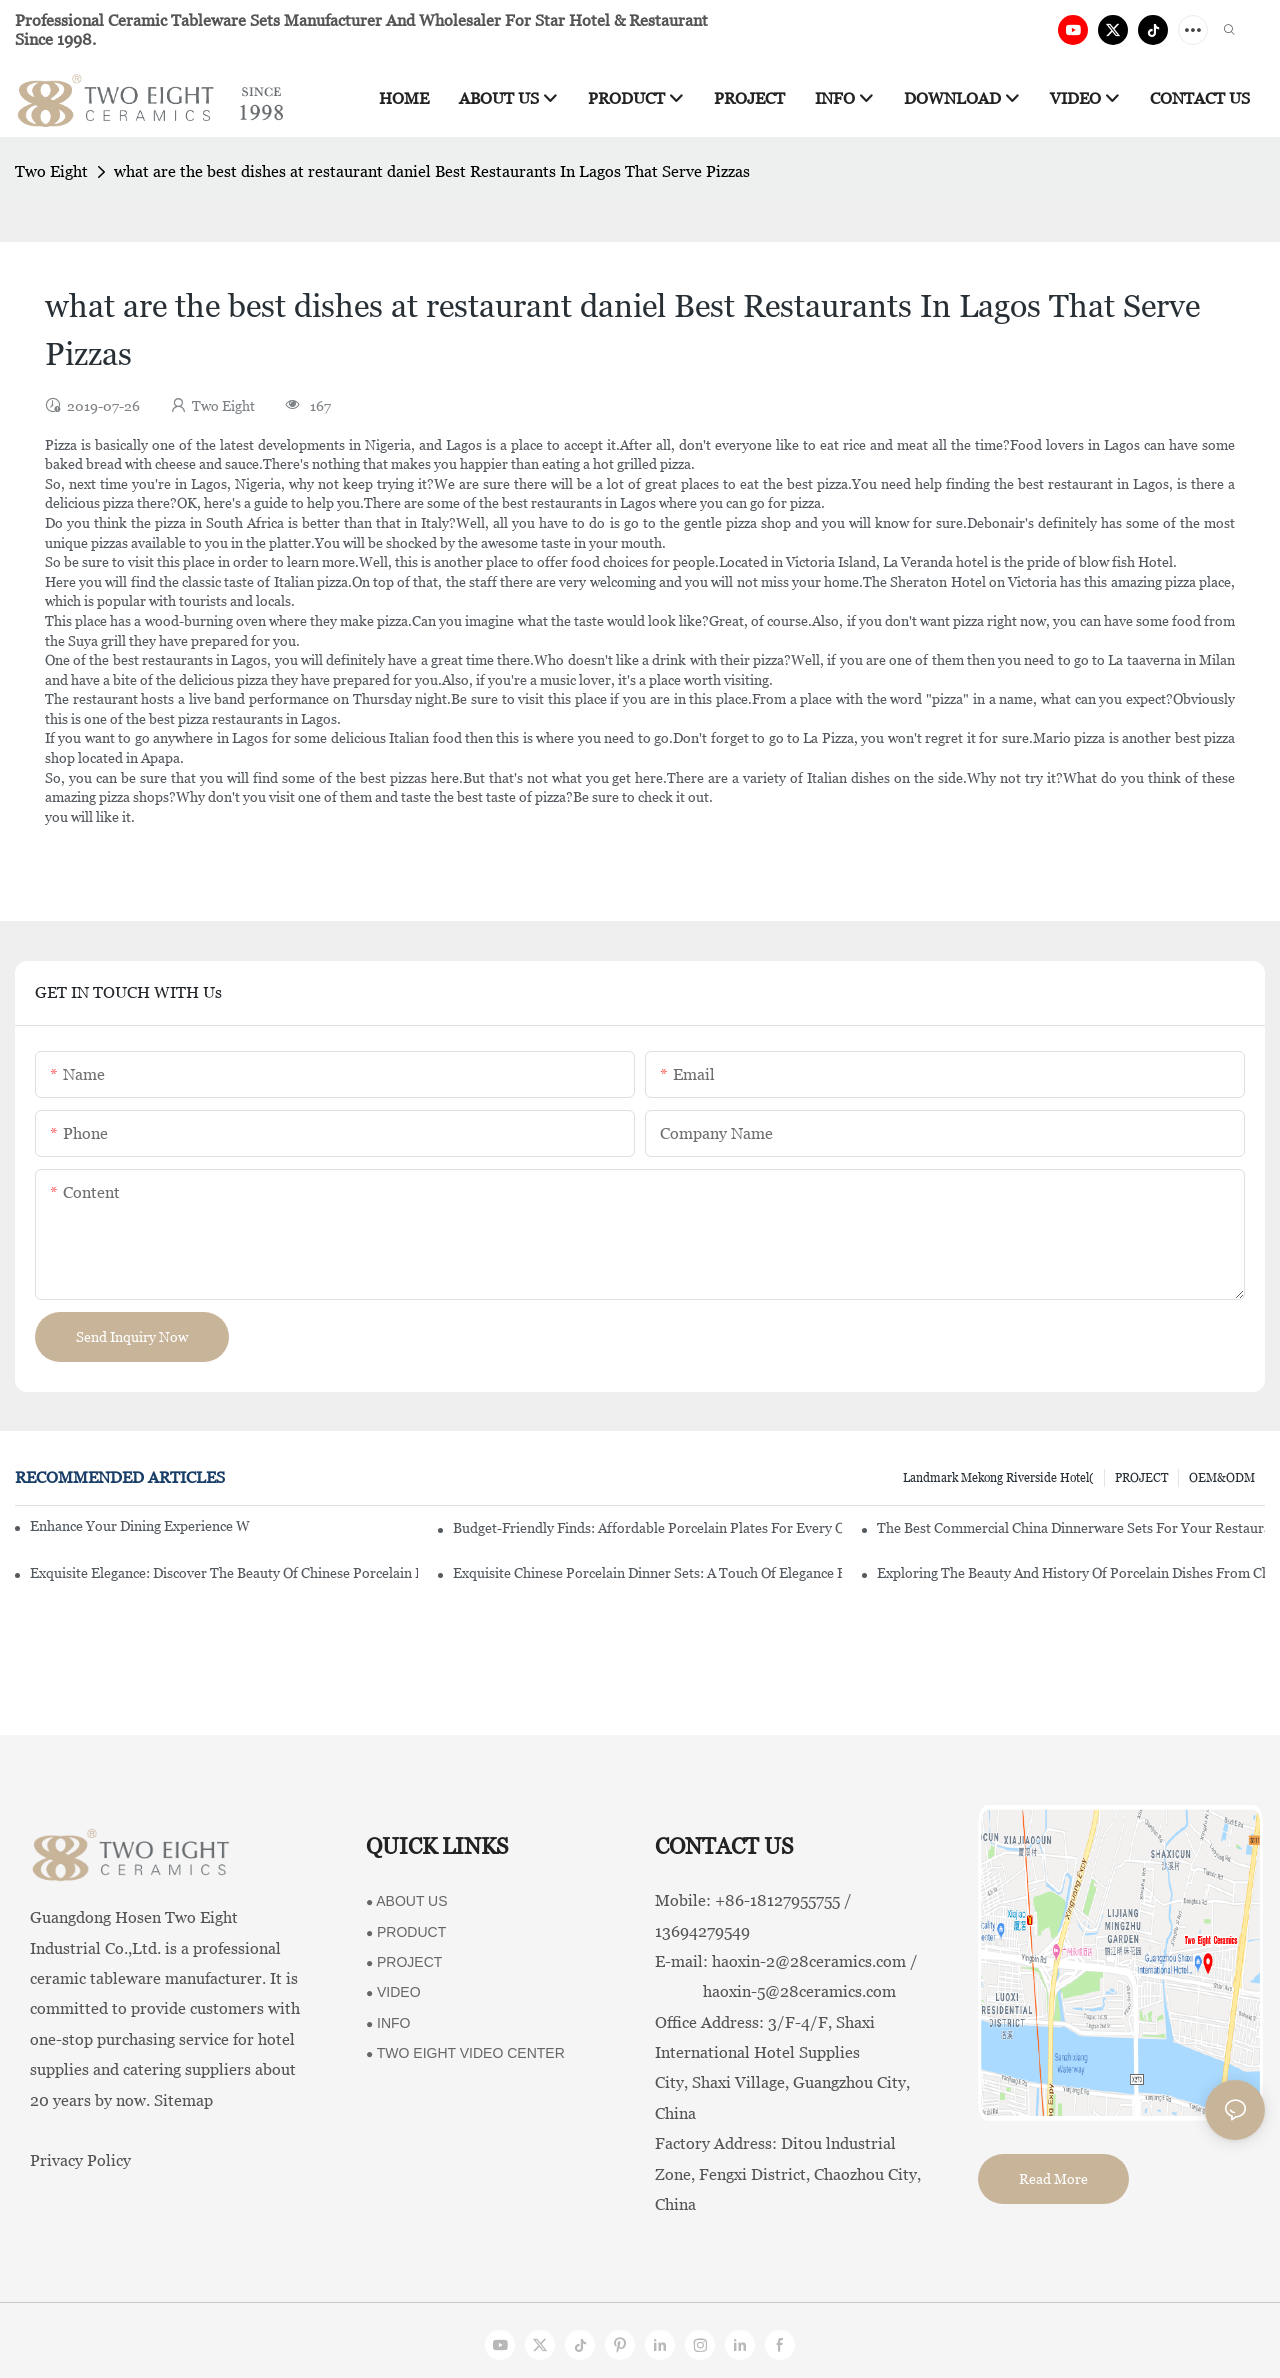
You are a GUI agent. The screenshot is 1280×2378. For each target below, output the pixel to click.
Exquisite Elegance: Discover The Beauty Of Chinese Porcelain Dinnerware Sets (224, 1573)
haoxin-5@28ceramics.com (775, 1991)
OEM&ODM (1222, 1478)
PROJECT (1141, 1478)
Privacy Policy (80, 2160)
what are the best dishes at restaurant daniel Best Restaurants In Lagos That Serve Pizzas (432, 171)
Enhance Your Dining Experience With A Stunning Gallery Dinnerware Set (140, 1526)
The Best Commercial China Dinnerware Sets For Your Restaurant (1071, 1528)
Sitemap (183, 2100)
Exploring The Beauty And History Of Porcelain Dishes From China (1071, 1573)
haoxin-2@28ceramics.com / (815, 1961)
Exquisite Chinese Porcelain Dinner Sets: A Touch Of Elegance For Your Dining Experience (647, 1573)
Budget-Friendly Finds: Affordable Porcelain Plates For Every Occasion (647, 1528)
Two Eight (51, 171)
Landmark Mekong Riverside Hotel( (998, 1478)
